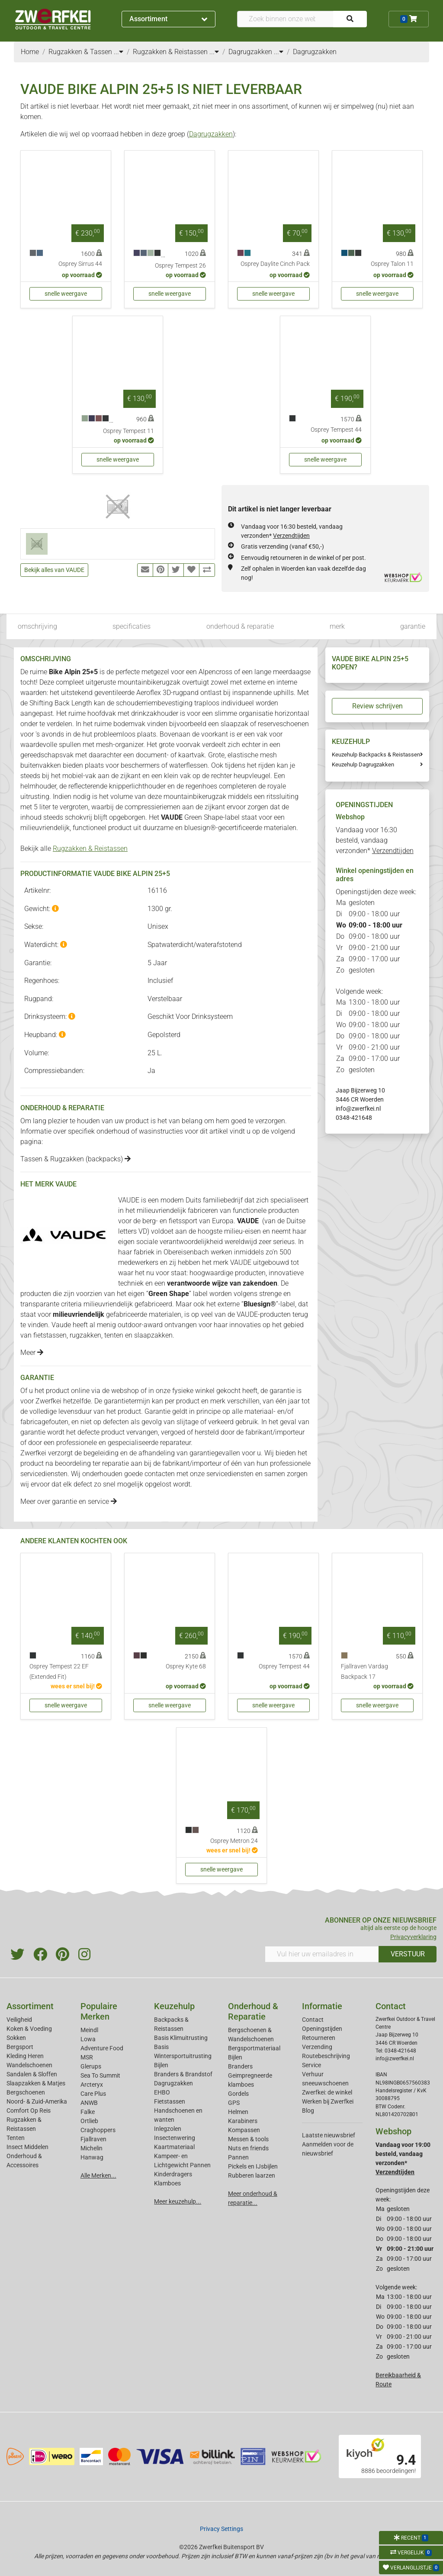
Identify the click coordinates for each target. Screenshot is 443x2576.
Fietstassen (169, 2101)
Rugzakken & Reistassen (90, 848)
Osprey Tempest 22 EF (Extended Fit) (59, 1672)
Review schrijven (377, 706)
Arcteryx (91, 2084)
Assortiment (168, 18)
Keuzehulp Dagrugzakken (363, 764)
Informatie (322, 2006)
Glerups (90, 2066)
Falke (87, 2111)
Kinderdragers (173, 2174)
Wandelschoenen (29, 2065)
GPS (234, 2102)
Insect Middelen (27, 2146)
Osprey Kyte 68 (186, 1666)
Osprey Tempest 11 (128, 431)
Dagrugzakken (211, 134)
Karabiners (242, 2120)
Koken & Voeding (29, 2028)
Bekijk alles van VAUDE (54, 569)
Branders (240, 2066)
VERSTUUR (408, 1954)
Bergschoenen (25, 2092)
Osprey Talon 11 (392, 264)
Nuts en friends (248, 2148)
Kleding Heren (25, 2055)
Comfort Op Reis (28, 2110)
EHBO (162, 2092)
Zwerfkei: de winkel (327, 2092)
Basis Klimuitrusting (181, 2037)
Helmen (238, 2111)
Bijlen (161, 2065)
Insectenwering (174, 2137)
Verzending (317, 2046)
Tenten (15, 2137)
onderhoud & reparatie (240, 626)
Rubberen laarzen (251, 2175)
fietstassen (50, 1335)
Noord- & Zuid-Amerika (36, 2101)
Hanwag (91, 2157)
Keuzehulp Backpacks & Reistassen (376, 754)
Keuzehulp (174, 2006)
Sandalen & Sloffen (31, 2074)
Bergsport (19, 2046)
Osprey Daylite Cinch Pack (275, 264)
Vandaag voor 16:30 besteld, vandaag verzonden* (375, 840)
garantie (412, 626)
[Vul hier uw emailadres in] (322, 1954)
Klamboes (167, 2183)
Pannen (238, 2157)
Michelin (91, 2148)
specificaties (131, 626)
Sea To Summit (100, 2075)
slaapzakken (153, 1335)
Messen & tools (248, 2139)
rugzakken (85, 1335)
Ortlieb (89, 2120)
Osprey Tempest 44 (336, 429)
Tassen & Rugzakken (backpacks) (75, 1159)
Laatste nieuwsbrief (328, 2135)
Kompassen (244, 2130)
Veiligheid (19, 2019)
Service (311, 2065)
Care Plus (93, 2093)
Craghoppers (98, 2130)
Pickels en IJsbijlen (253, 2166)
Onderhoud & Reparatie (253, 2011)
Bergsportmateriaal (254, 2048)
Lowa (88, 2039)
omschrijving (37, 626)
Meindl (89, 2030)
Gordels (238, 2093)
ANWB (89, 2102)
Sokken (16, 2037)
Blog (308, 2110)
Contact (313, 2019)
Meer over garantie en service (68, 1501)
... (118, 52)
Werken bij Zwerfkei (327, 2101)
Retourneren (318, 2037)
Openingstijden (322, 2028)
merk (337, 626)
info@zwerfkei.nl (358, 1108)
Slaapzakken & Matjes (35, 2083)
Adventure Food (101, 2048)
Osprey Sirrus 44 (80, 264)
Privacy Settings (221, 2528)
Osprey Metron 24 (234, 1841)
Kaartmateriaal (174, 2146)
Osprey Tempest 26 (180, 265)
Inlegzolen (167, 2128)
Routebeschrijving (326, 2055)
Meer (31, 1352)
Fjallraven (93, 2139)
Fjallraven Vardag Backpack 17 (364, 1672)
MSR (86, 2057)
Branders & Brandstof (183, 2074)
